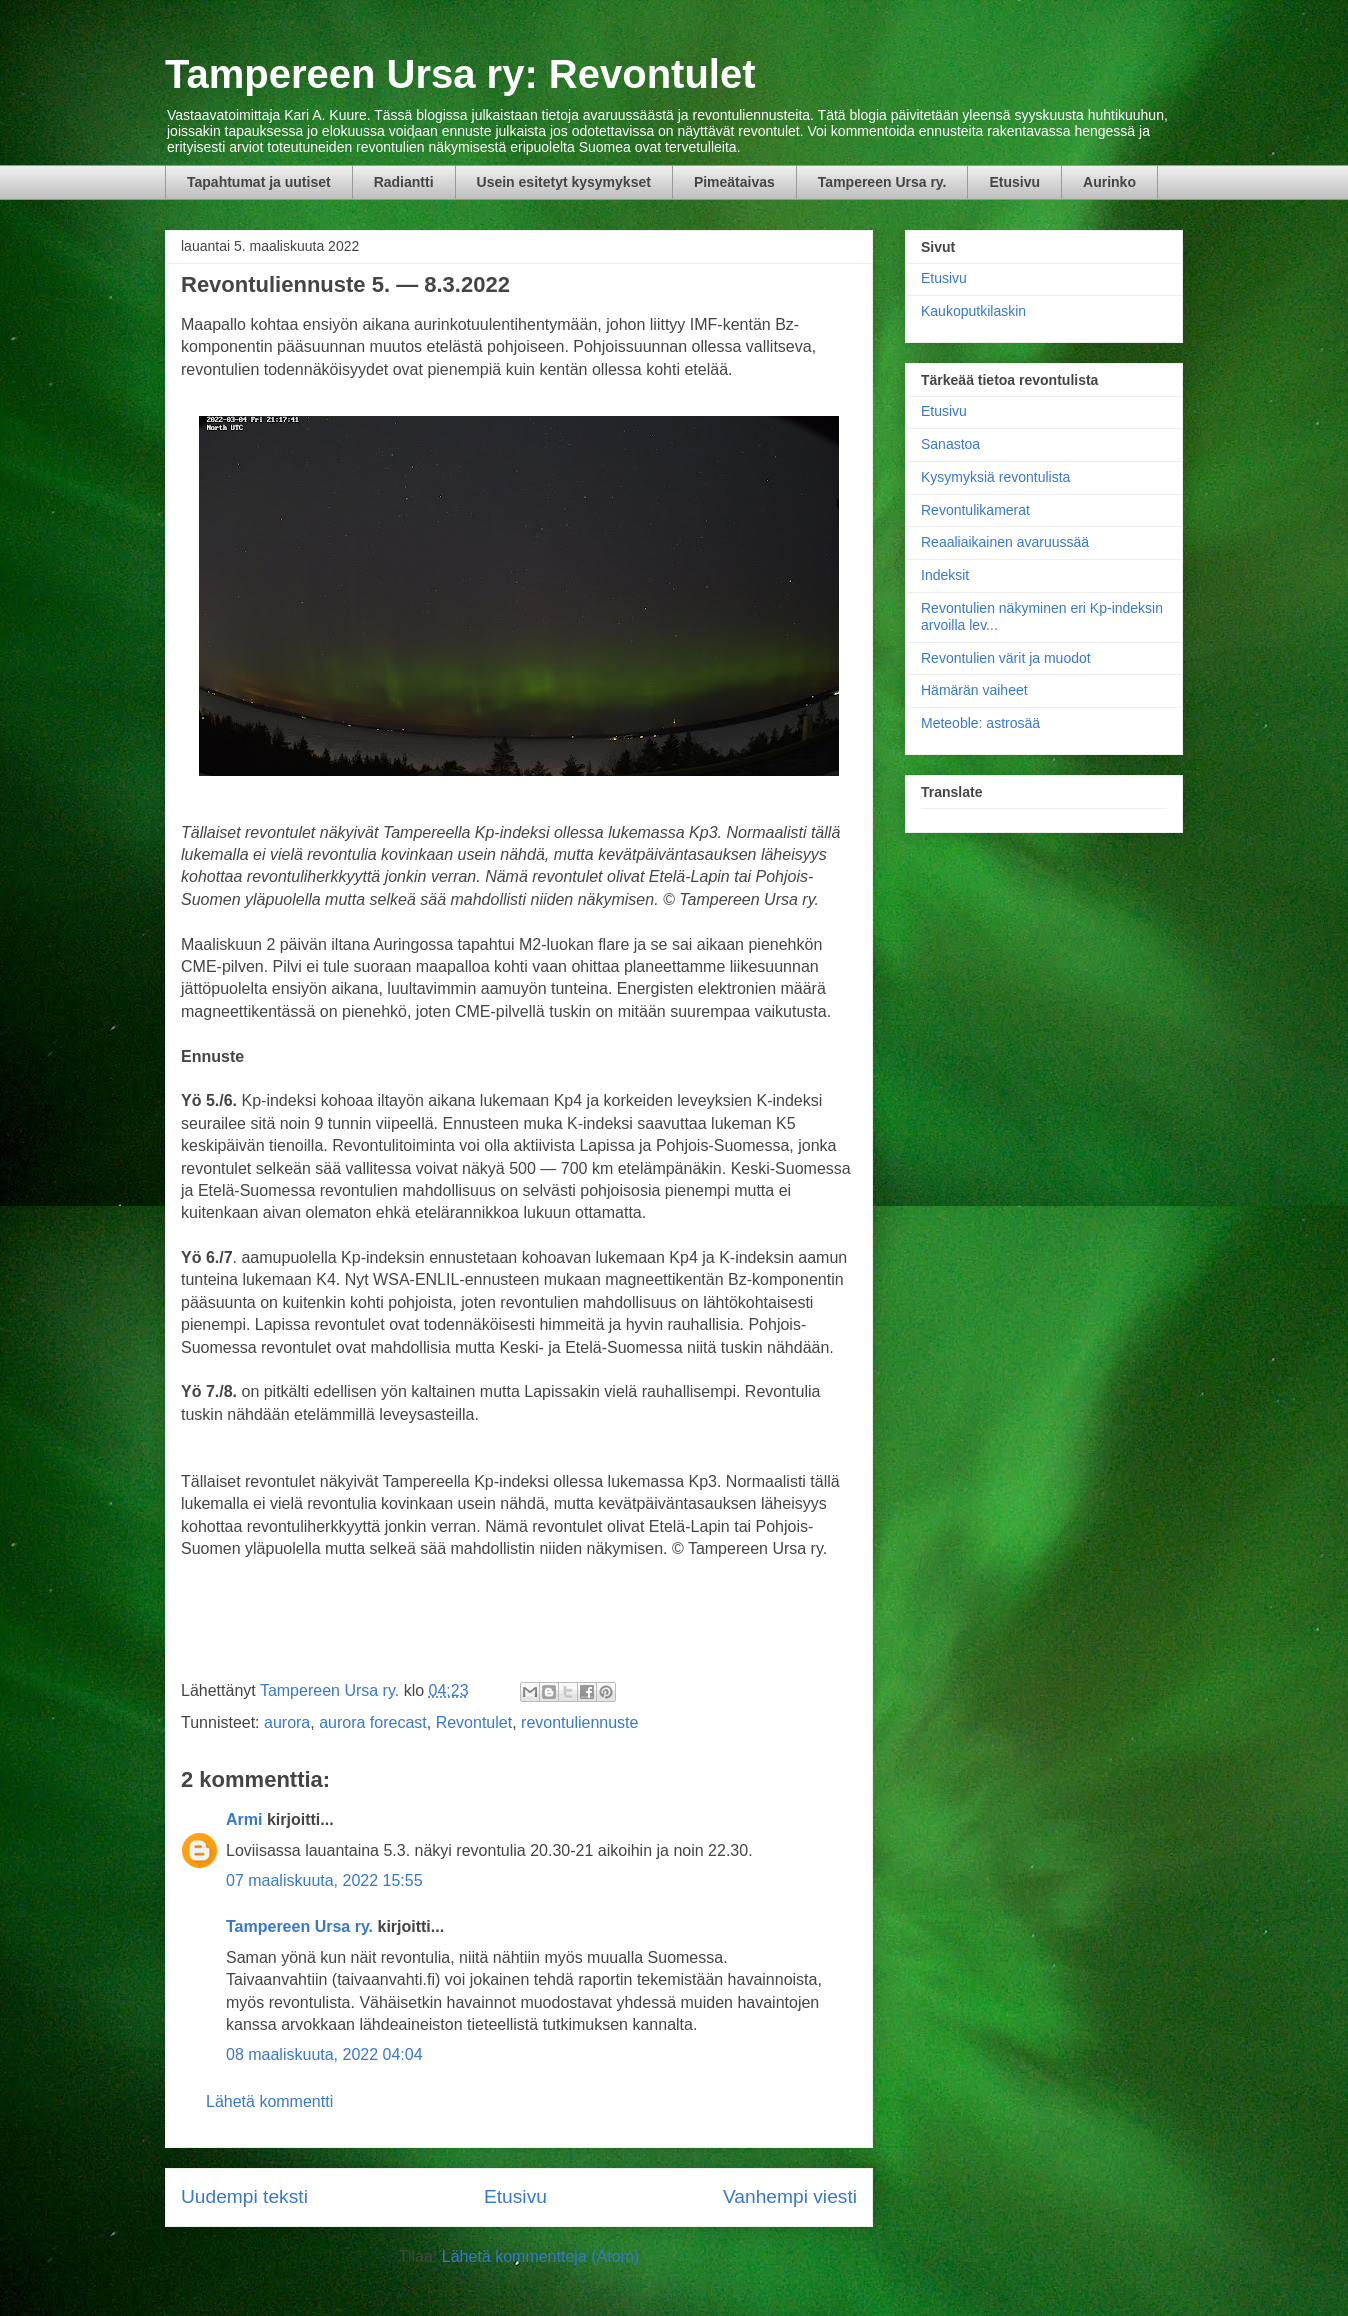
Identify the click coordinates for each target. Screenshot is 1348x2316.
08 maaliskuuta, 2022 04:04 (324, 2054)
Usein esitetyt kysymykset (564, 182)
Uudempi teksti (244, 2196)
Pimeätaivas (734, 182)
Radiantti (404, 182)
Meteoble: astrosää (980, 723)
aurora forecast (373, 1722)
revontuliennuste (579, 1722)
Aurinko (1109, 182)
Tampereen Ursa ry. (882, 182)
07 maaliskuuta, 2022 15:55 (324, 1880)
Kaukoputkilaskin (973, 311)
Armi (244, 1819)
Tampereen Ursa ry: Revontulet (460, 74)
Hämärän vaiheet (974, 690)
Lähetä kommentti (269, 2101)
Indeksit (945, 575)
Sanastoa (950, 444)
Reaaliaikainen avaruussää (1005, 542)
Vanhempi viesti (790, 2196)
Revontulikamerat (975, 510)
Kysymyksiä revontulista (995, 477)
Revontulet (474, 1722)
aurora (287, 1722)
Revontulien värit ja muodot (1006, 658)
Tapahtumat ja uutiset (259, 182)
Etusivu (1014, 182)
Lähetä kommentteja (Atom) (540, 2256)
